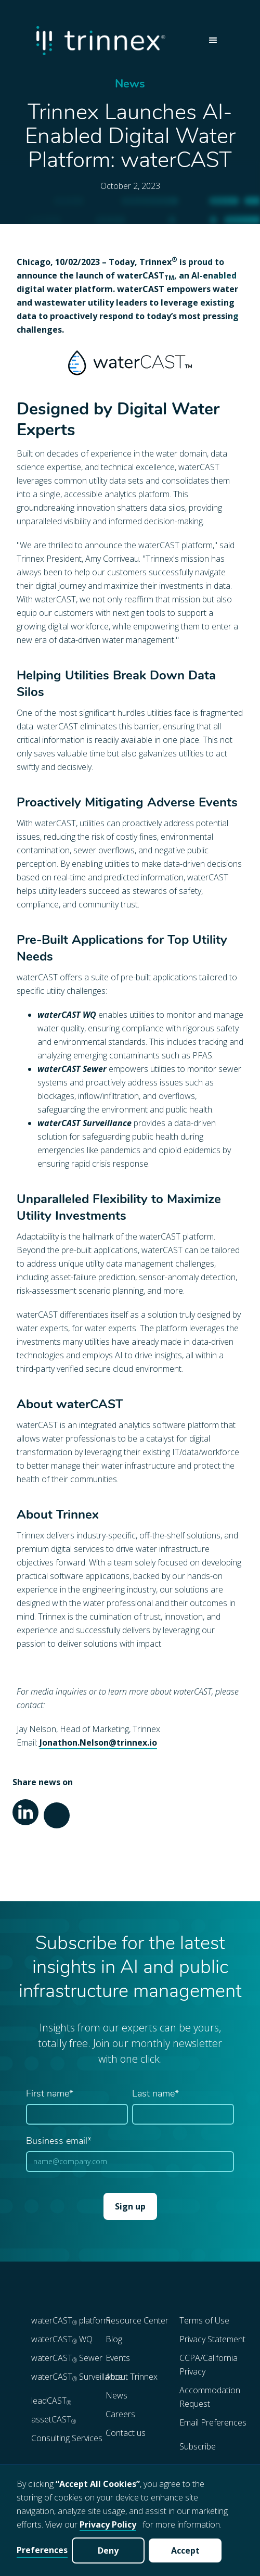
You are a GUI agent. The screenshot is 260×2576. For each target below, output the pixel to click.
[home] (114, 40)
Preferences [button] (42, 2550)
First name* (49, 2094)
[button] (213, 40)
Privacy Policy (108, 2524)
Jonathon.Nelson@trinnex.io (98, 1742)
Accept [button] (185, 2550)
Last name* (155, 2094)
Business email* (59, 2141)
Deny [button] (108, 2550)
